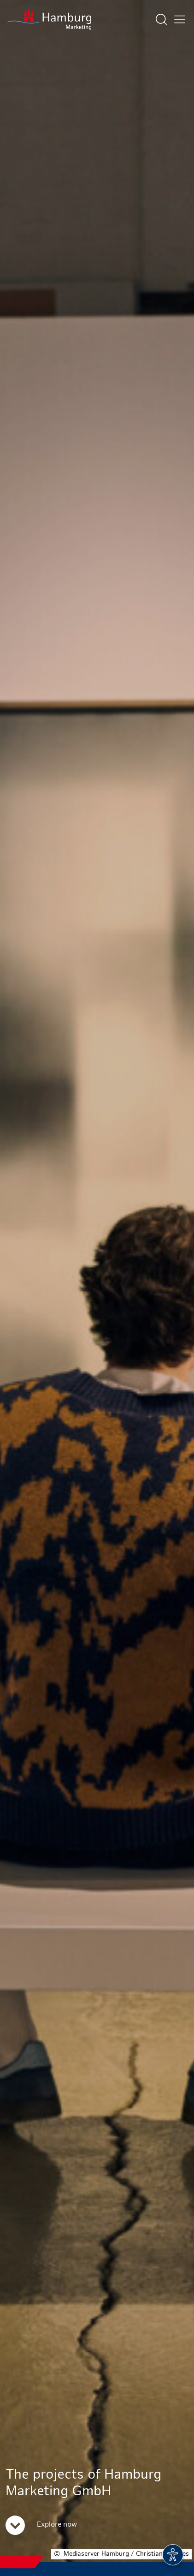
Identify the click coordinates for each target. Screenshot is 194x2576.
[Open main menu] (180, 19)
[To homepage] (49, 19)
